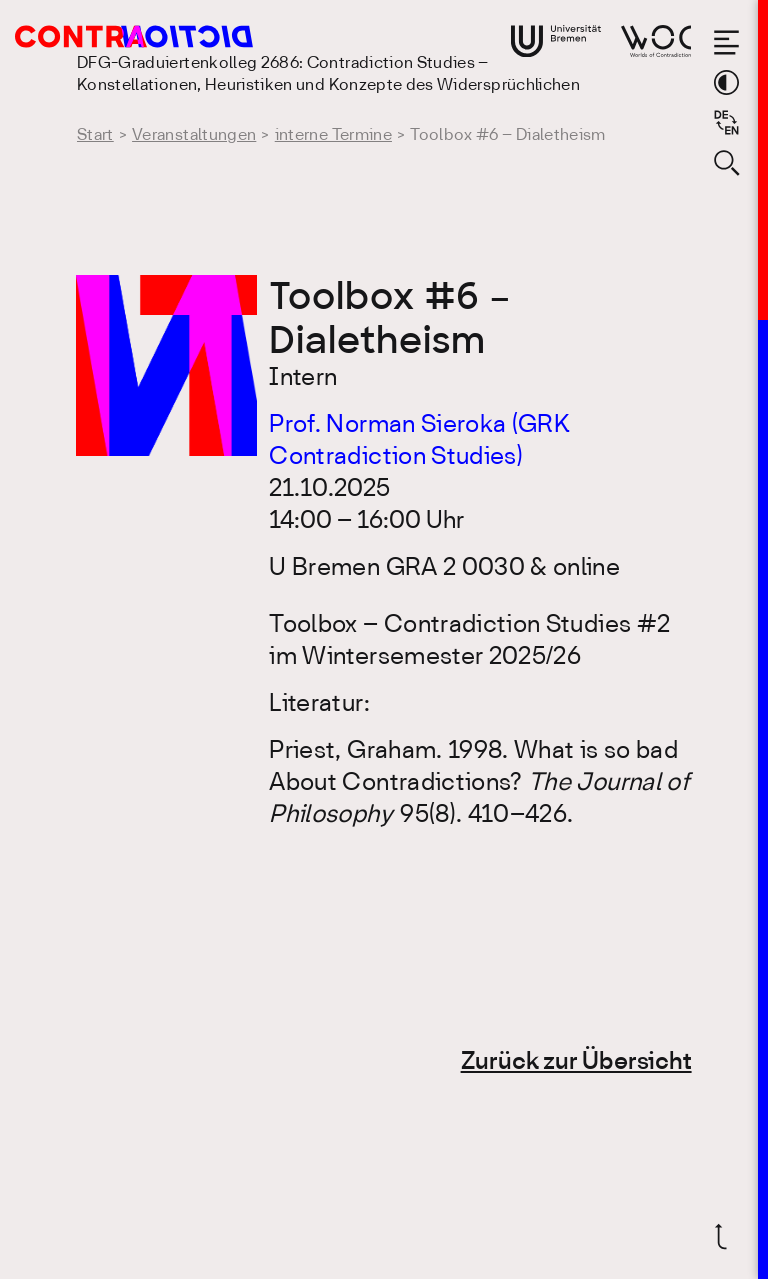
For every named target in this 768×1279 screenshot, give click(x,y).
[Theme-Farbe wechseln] (726, 82)
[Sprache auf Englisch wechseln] (726, 122)
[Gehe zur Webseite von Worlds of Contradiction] (656, 41)
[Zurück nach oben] (726, 1236)
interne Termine (333, 135)
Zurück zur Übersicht (576, 1062)
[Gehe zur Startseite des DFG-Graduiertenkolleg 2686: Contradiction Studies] (110, 36)
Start (95, 135)
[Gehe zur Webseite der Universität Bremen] (556, 41)
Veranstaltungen (194, 135)
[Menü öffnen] (726, 42)
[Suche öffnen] (726, 162)
